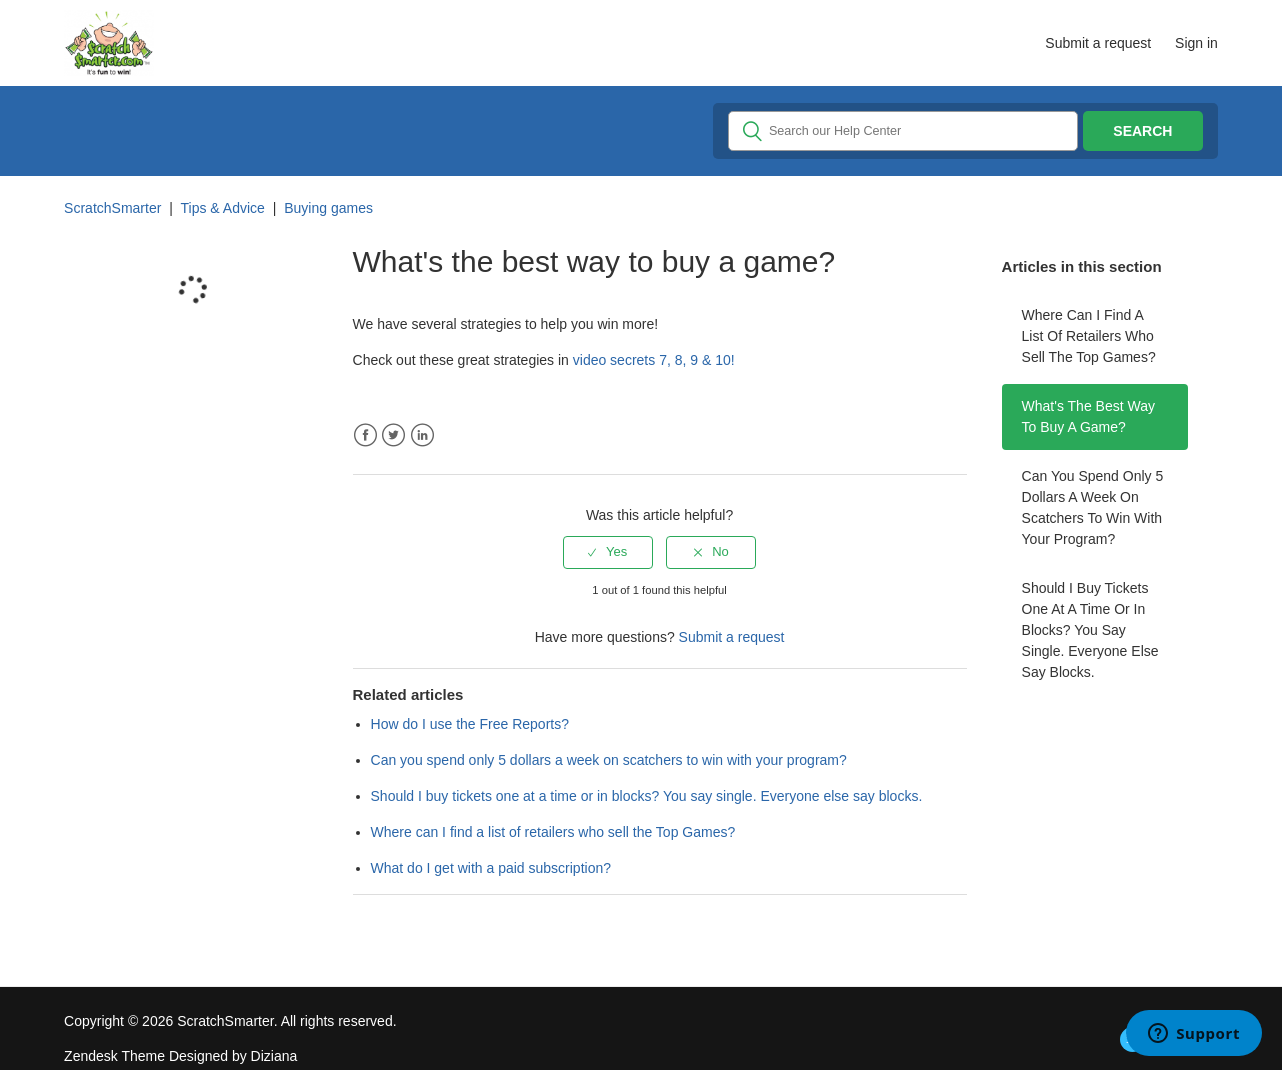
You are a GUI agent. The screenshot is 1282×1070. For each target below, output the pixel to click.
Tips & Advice (223, 208)
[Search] (903, 131)
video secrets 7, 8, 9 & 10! (654, 360)
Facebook (365, 435)
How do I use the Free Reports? (470, 724)
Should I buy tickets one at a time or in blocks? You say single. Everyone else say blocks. (1090, 630)
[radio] (608, 552)
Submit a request (1098, 43)
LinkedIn (422, 435)
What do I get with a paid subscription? (491, 868)
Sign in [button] (1196, 43)
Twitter (393, 435)
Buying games (328, 208)
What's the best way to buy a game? (1088, 416)
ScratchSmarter (112, 208)
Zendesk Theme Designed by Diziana (180, 1056)
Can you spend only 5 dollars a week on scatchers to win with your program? (1093, 507)
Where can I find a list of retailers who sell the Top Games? (1089, 336)
